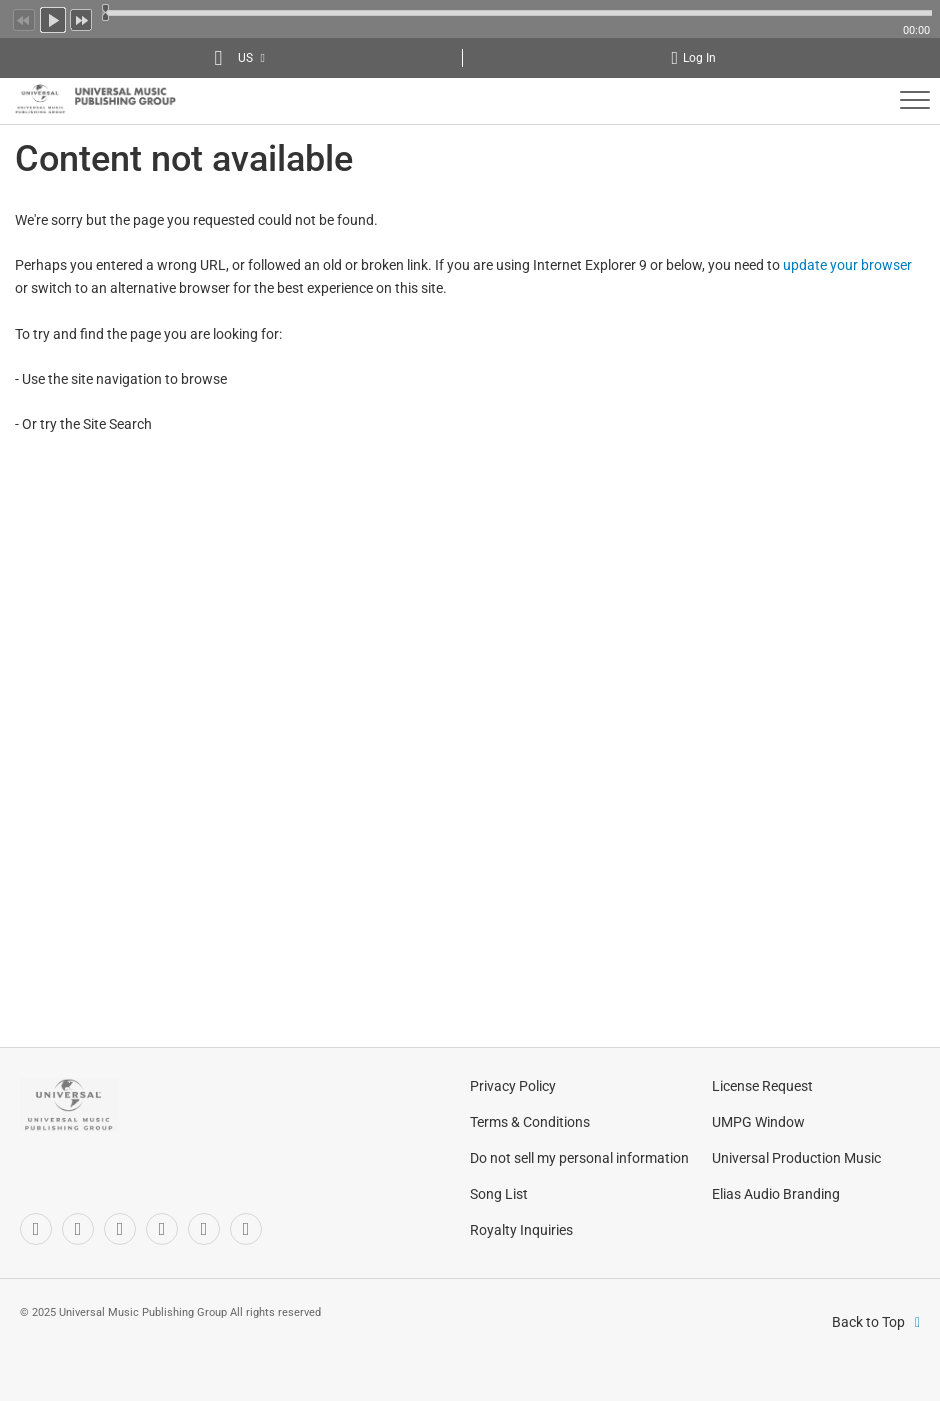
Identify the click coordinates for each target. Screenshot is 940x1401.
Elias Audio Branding (776, 1194)
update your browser (847, 265)
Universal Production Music (796, 1158)
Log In (699, 58)
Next (82, 18)
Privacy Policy (513, 1086)
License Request (762, 1086)
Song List (499, 1194)
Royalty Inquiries (521, 1230)
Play (53, 18)
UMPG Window (758, 1122)
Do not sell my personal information (579, 1158)
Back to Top (868, 1322)
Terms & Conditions (530, 1122)
